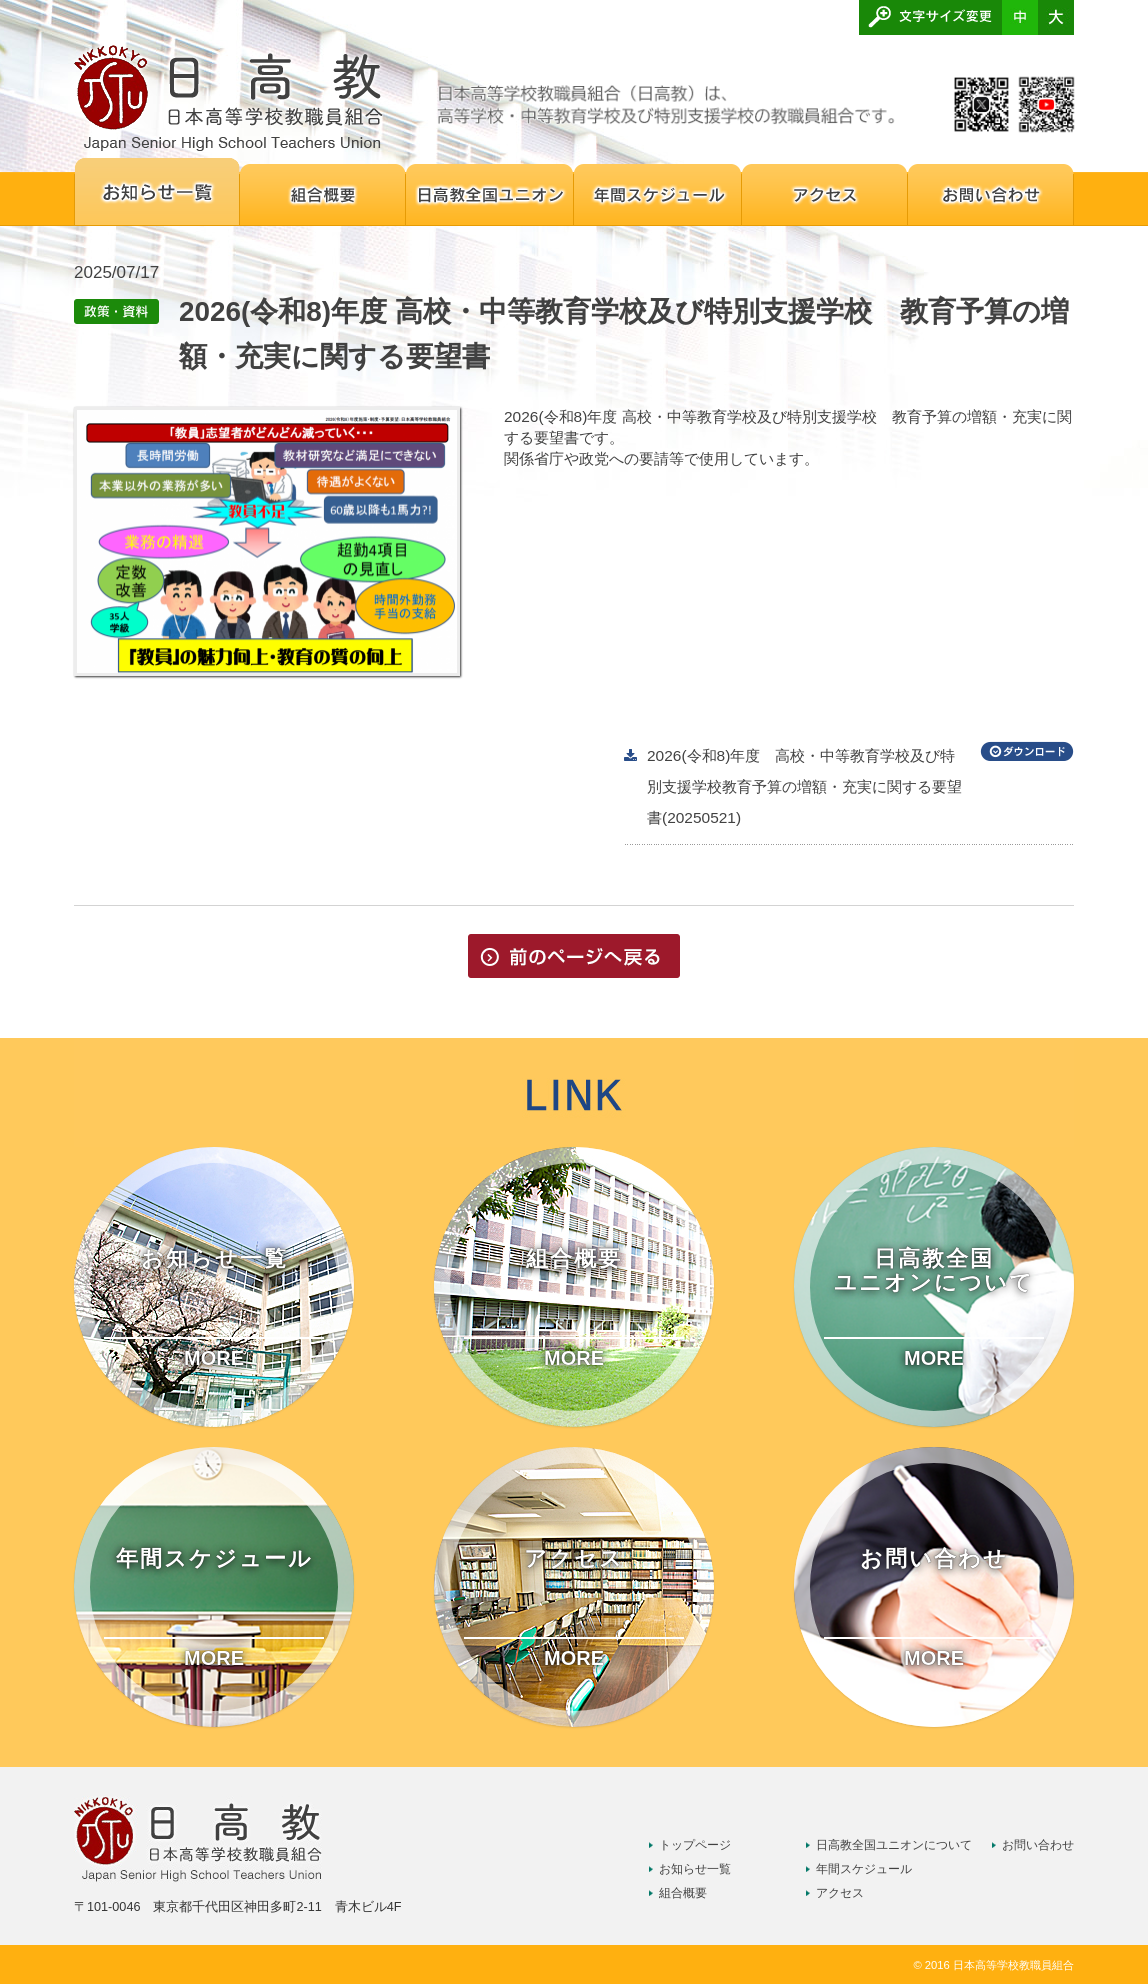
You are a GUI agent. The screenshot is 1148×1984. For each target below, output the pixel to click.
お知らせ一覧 (695, 1869)
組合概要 (683, 1893)
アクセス (840, 1893)
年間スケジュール (864, 1869)
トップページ (695, 1845)
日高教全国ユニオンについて (894, 1845)
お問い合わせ (1038, 1845)
